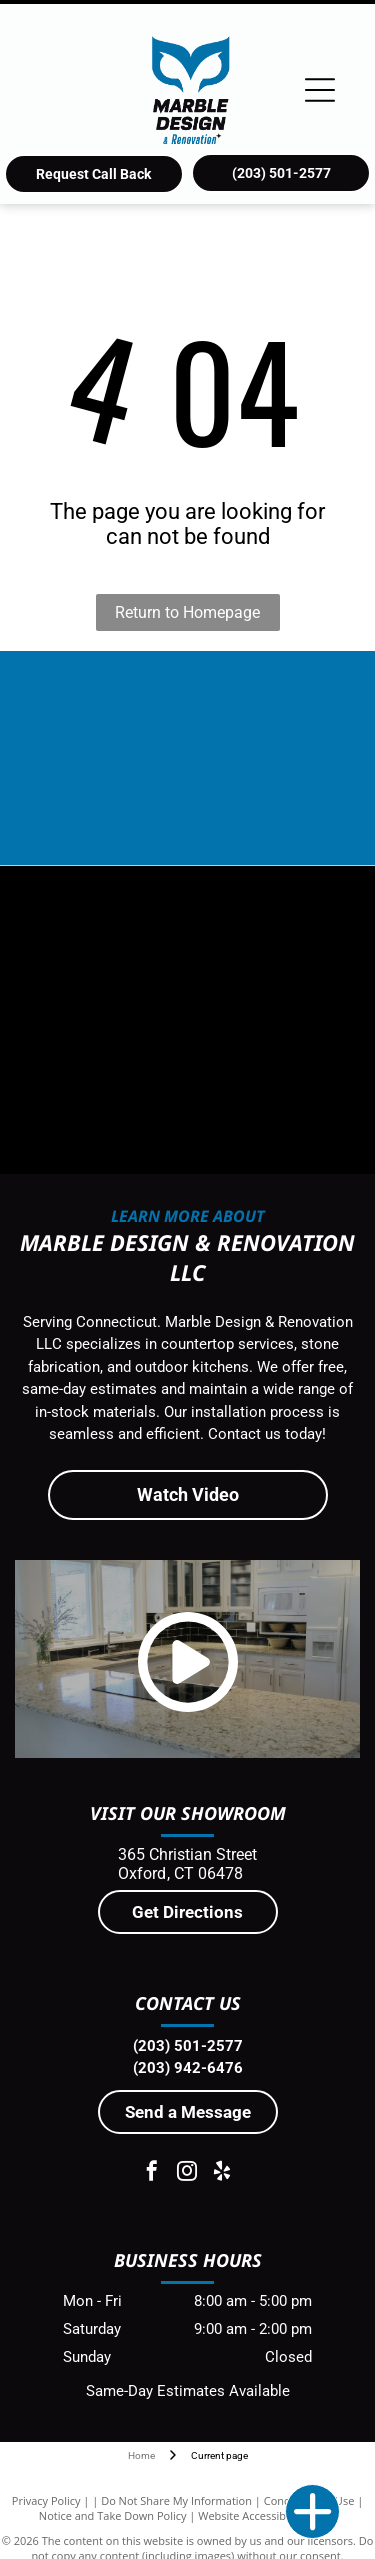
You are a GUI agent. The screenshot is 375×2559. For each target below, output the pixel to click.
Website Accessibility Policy (267, 2515)
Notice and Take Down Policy (113, 2515)
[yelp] (222, 2173)
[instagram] (187, 2173)
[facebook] (152, 2173)
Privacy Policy (46, 2500)
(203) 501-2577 (188, 2046)
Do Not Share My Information (176, 2500)
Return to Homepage (187, 612)
